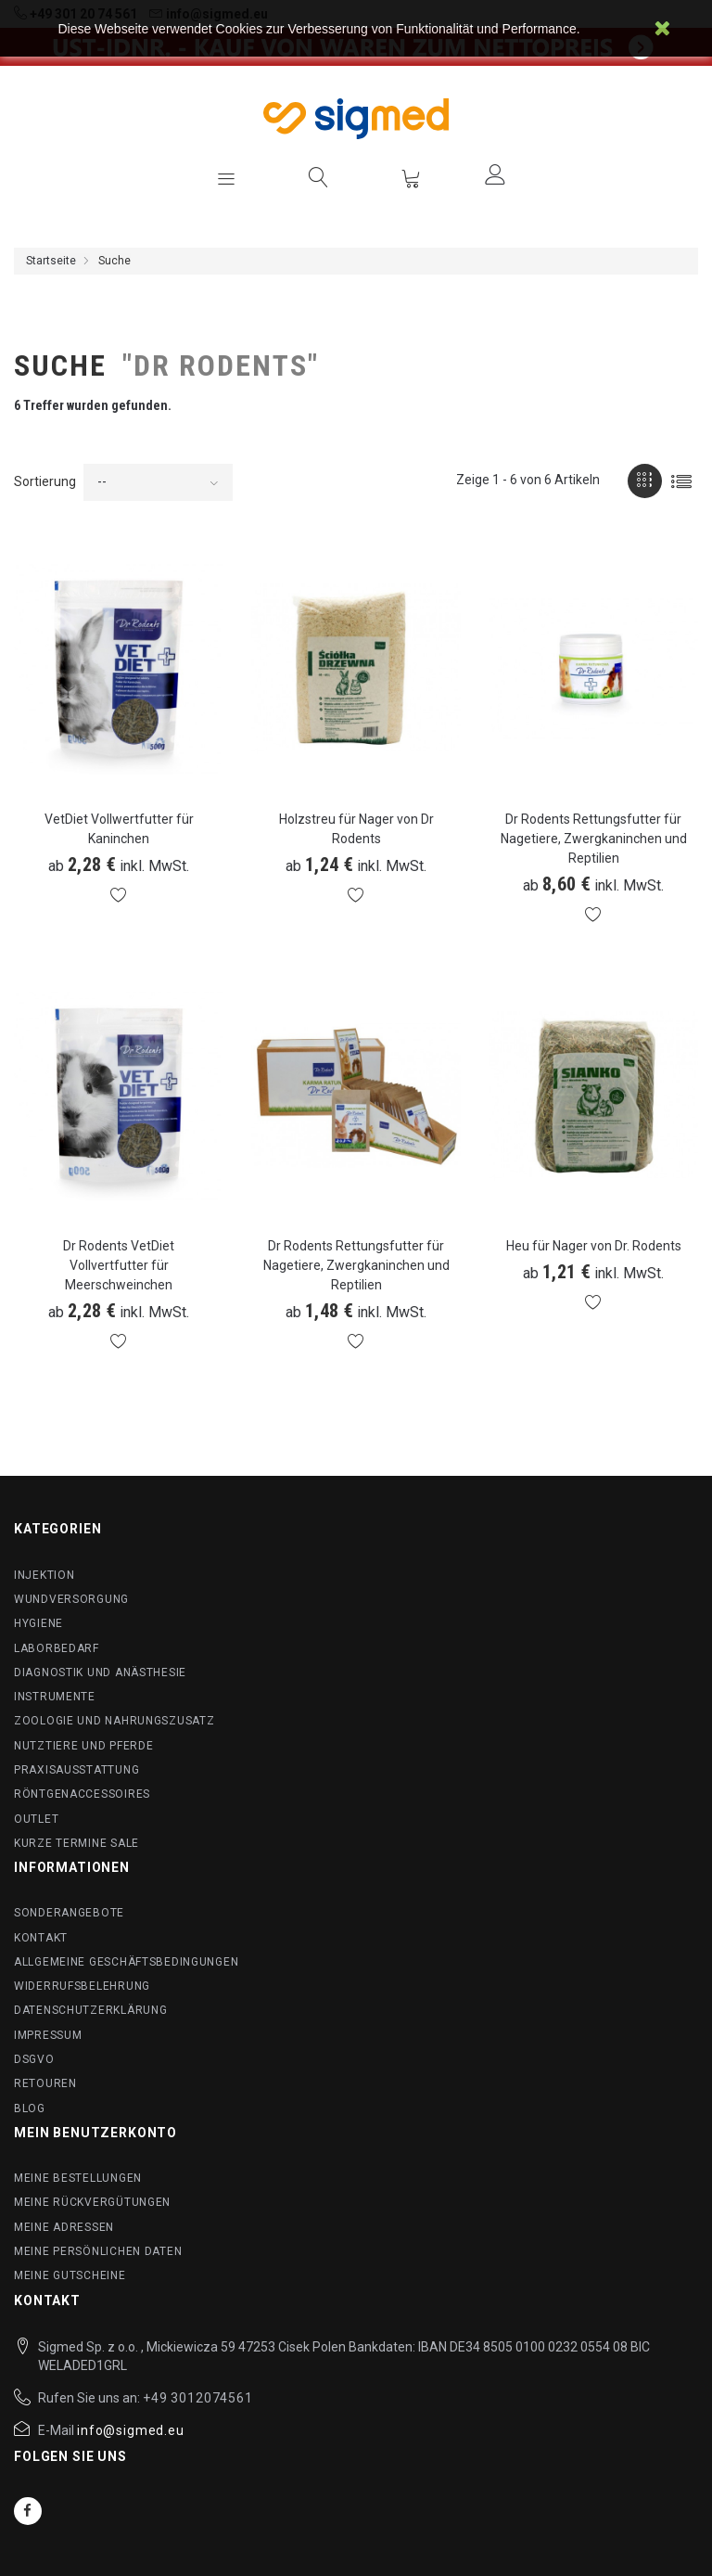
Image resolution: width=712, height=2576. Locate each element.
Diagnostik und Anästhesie (100, 1672)
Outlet (36, 1819)
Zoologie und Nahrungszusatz (114, 1720)
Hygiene (38, 1623)
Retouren (45, 2083)
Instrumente (54, 1696)
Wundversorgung (71, 1599)
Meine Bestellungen (78, 2178)
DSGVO (34, 2059)
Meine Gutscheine (70, 2275)
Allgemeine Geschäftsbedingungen (126, 1961)
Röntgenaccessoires (82, 1794)
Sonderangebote (69, 1912)
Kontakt (41, 1937)
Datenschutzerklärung (90, 2010)
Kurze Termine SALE (76, 1843)
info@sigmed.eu (130, 2430)
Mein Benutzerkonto (95, 2132)
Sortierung (45, 481)
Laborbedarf (56, 1648)
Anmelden (495, 174)
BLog (29, 2108)
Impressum (48, 2035)
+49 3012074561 (198, 2397)
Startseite (51, 260)
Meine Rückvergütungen (92, 2202)
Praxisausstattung (76, 1769)
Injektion (44, 1575)
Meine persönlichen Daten (98, 2251)
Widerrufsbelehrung (82, 1986)
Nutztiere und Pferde (83, 1745)
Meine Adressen (64, 2227)
